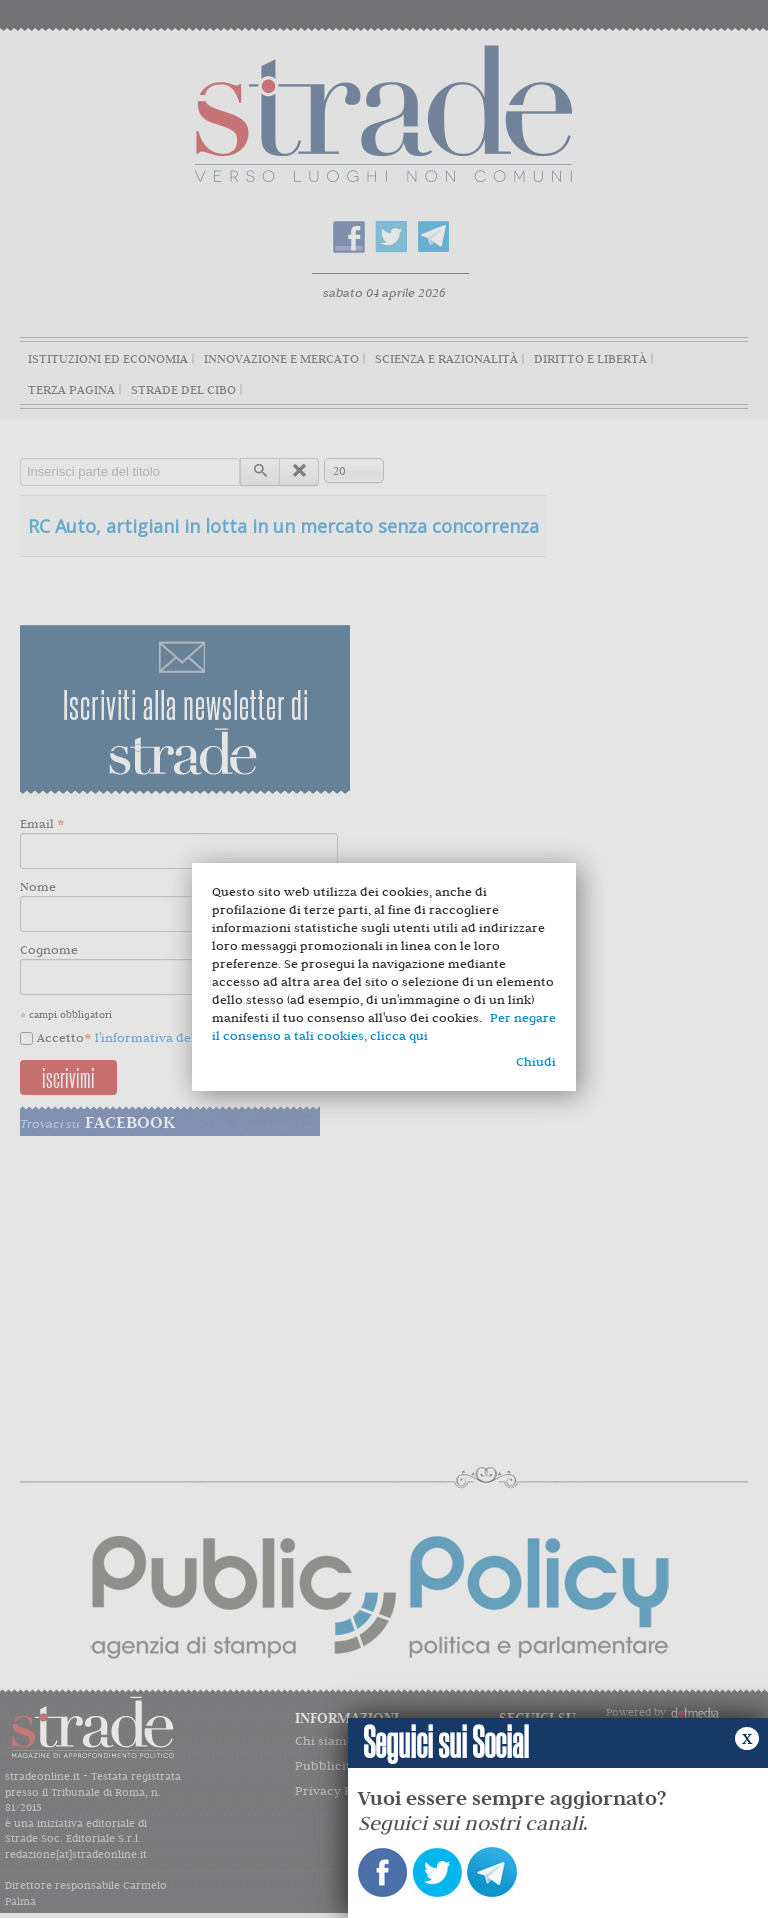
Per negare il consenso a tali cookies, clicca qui (384, 1026)
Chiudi (536, 1061)
